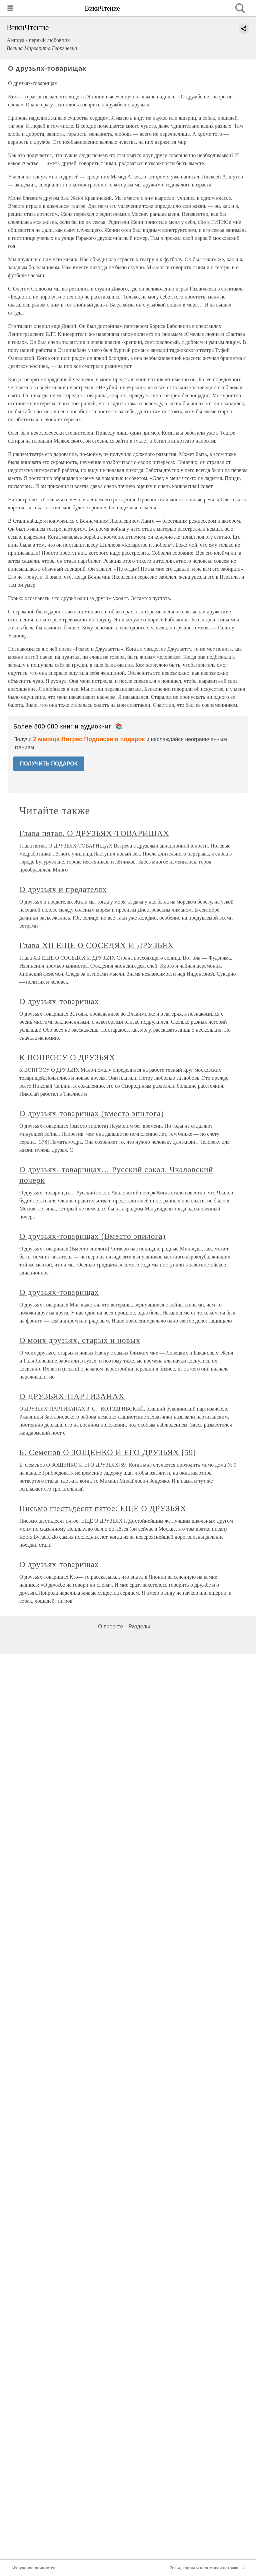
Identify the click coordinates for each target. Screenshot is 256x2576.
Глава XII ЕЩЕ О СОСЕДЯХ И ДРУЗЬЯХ (96, 945)
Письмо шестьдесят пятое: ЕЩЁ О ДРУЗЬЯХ (102, 1508)
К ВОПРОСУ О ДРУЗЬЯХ (67, 1057)
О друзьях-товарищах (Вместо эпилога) (92, 1236)
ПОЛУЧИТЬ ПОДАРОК (49, 763)
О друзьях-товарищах (59, 1001)
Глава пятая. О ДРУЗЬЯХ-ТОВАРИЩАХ (94, 833)
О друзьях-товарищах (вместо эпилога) (91, 1113)
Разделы (139, 1626)
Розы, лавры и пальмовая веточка (204, 2568)
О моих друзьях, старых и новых (79, 1340)
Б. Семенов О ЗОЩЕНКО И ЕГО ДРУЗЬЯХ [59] (107, 1452)
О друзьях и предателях (63, 889)
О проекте (110, 1626)
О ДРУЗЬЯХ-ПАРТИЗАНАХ (72, 1396)
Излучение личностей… (36, 2568)
